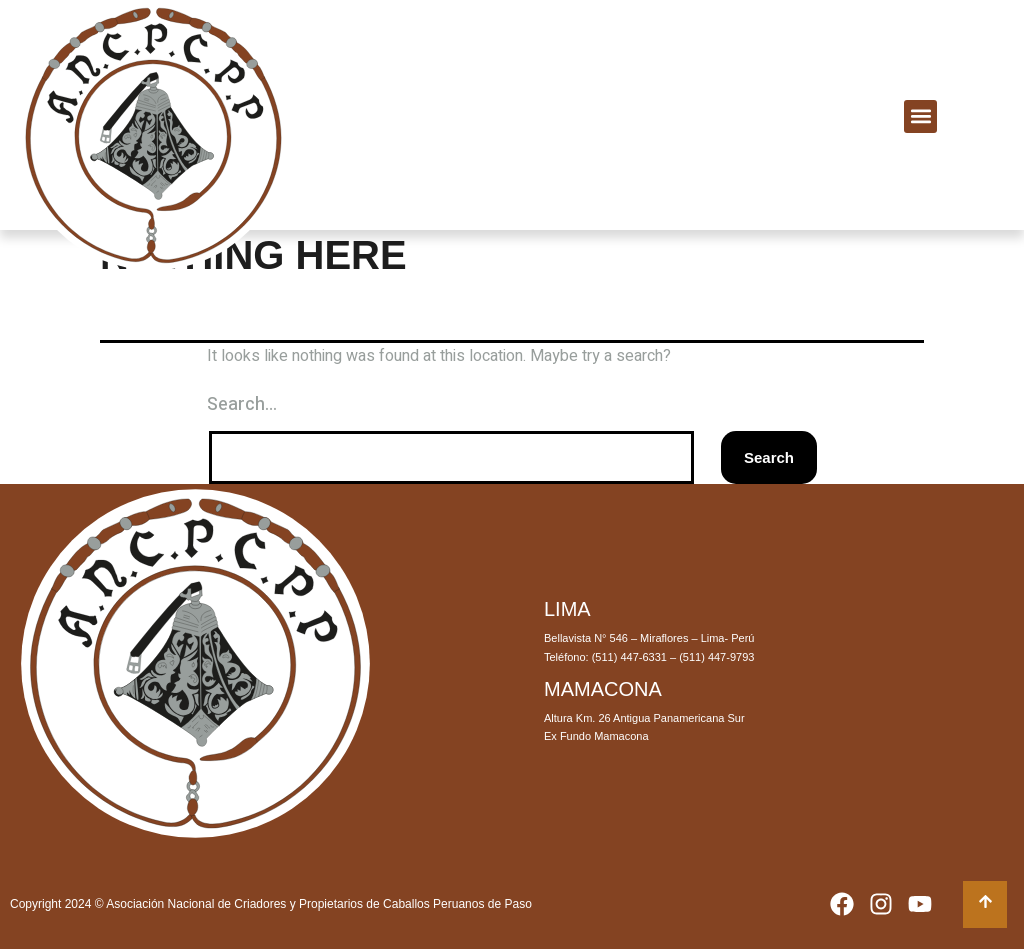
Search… (242, 404)
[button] (920, 116)
